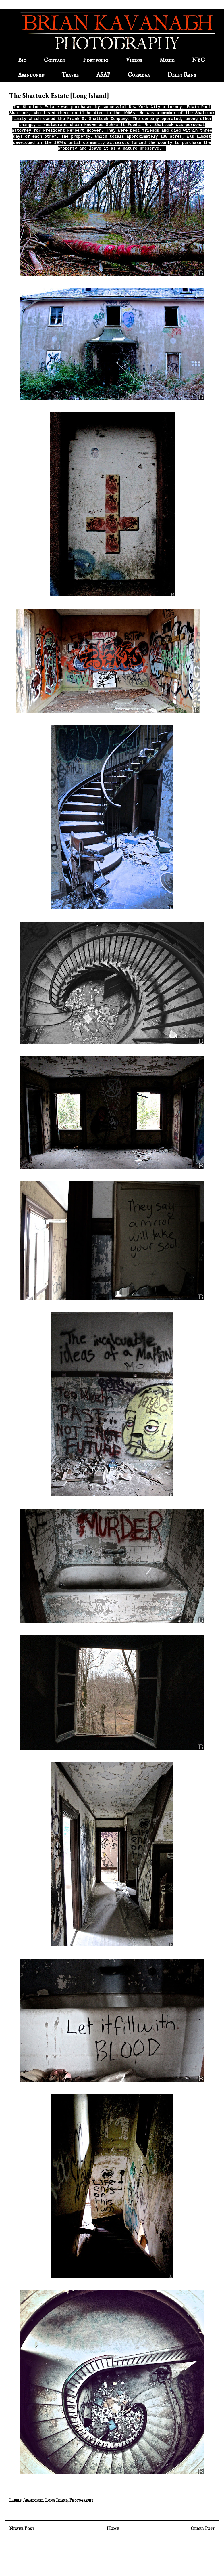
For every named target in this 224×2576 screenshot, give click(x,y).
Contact (54, 60)
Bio (22, 60)
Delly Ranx (181, 75)
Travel (70, 75)
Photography (81, 2500)
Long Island (56, 2500)
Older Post (203, 2528)
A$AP (103, 75)
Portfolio (95, 60)
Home (113, 2528)
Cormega (139, 75)
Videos (134, 60)
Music (167, 60)
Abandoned (31, 75)
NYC (198, 60)
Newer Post (21, 2528)
